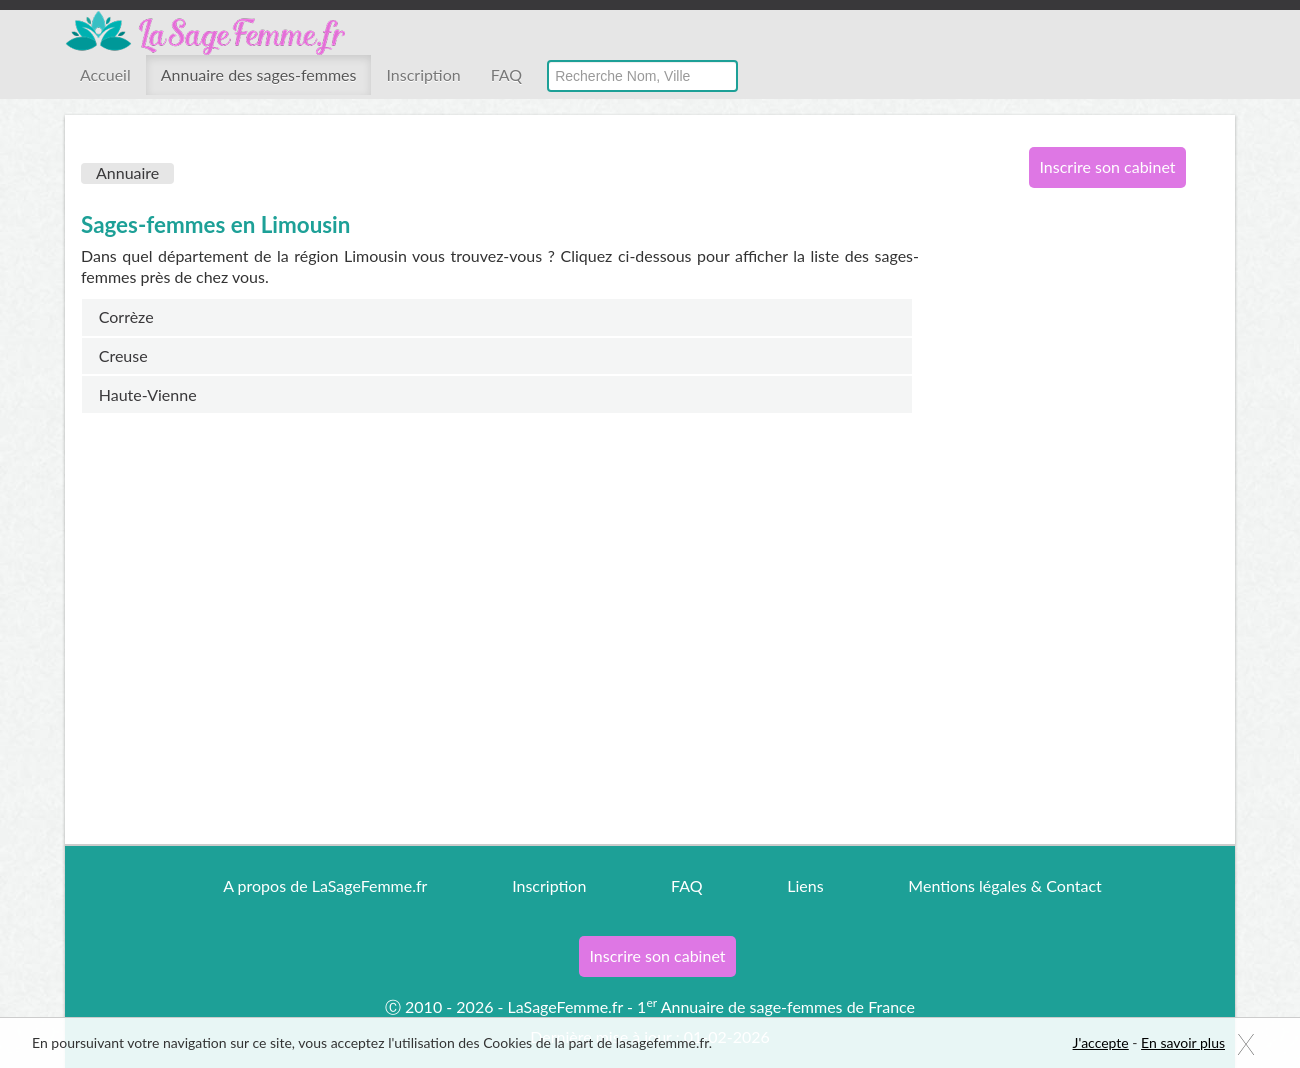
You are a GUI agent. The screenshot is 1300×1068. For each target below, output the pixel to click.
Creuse (123, 355)
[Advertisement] (1100, 528)
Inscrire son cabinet (1107, 166)
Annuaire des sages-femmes (259, 74)
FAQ (506, 74)
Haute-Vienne (148, 394)
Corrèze (126, 316)
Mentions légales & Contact (1004, 885)
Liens (805, 885)
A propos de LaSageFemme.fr (325, 885)
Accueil (105, 74)
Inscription (423, 74)
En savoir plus (1183, 1042)
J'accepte (1101, 1042)
